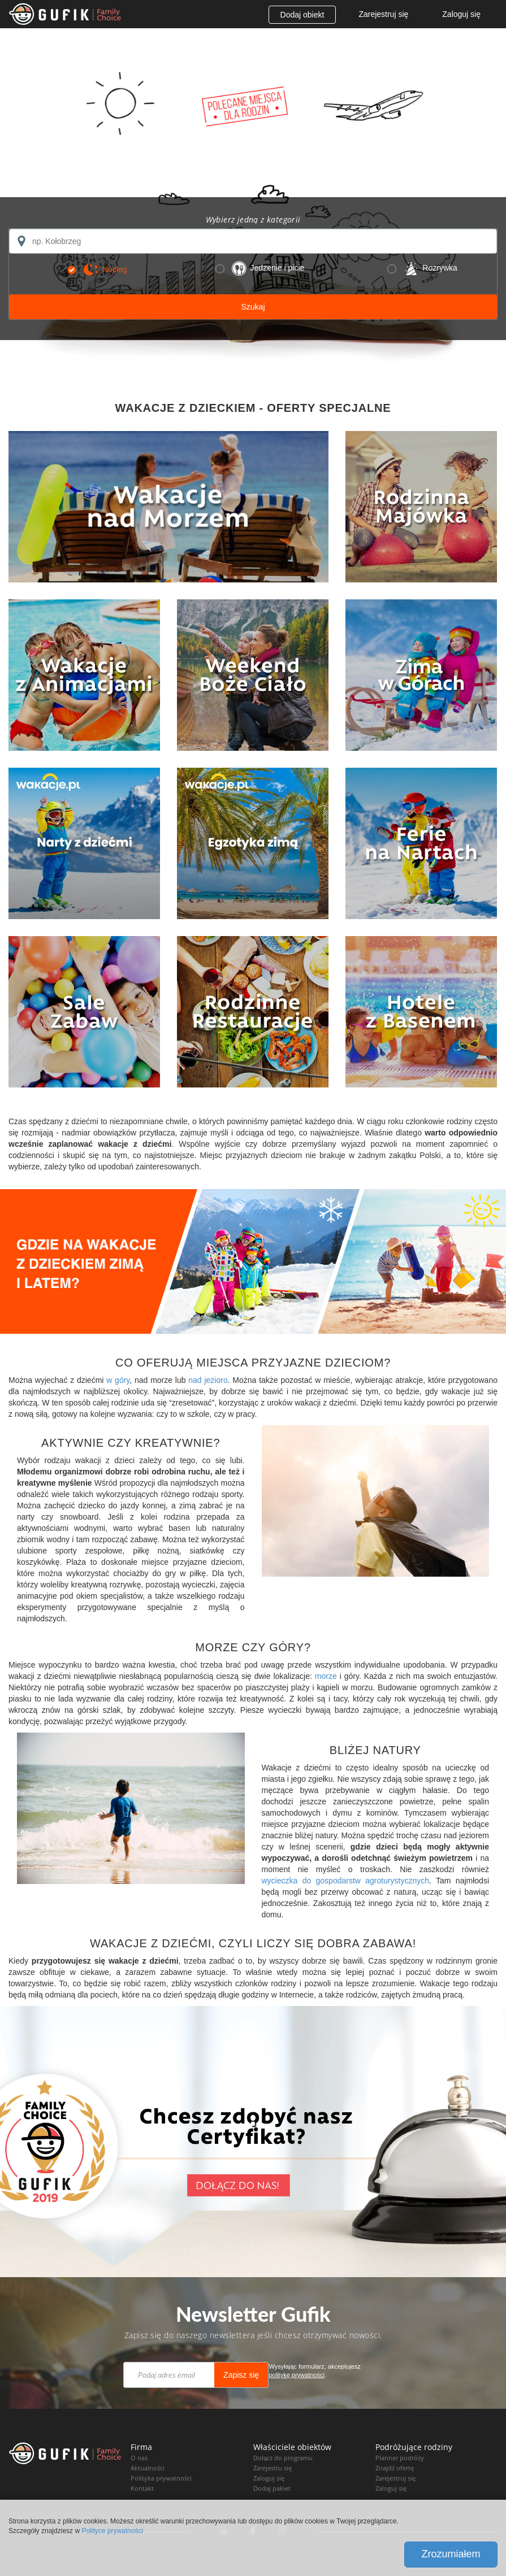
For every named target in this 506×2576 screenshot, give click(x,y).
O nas (139, 2457)
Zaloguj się (461, 14)
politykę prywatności (296, 2375)
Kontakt (142, 2488)
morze (326, 1676)
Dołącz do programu (283, 2457)
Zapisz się (241, 2374)
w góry (117, 1380)
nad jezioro (207, 1380)
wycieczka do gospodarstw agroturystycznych (346, 1880)
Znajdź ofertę (394, 2468)
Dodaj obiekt (302, 14)
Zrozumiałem (450, 2554)
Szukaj (253, 306)
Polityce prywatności (112, 2531)
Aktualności (148, 2468)
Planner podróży (399, 2457)
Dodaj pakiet (272, 2488)
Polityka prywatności (161, 2478)
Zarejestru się (272, 2468)
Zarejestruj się (383, 14)
